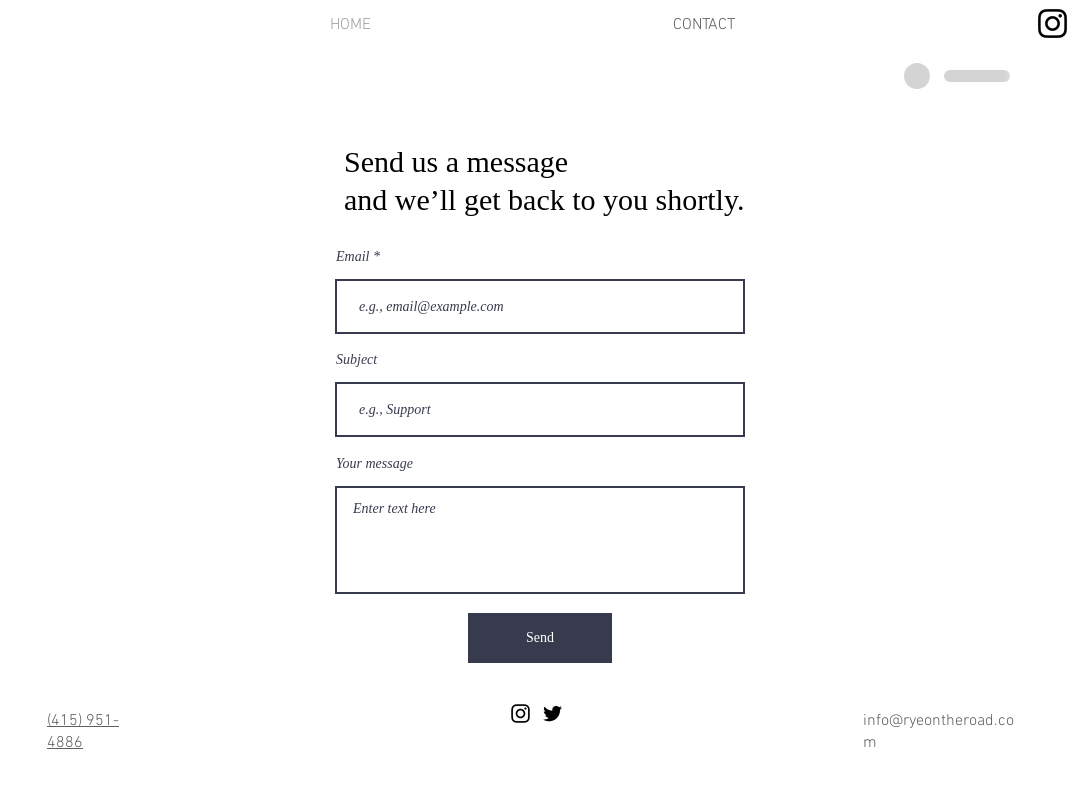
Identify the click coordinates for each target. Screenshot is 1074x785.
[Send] (540, 638)
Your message (374, 464)
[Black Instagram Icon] (520, 713)
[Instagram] (1052, 23)
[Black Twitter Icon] (552, 713)
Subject (356, 360)
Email (352, 257)
